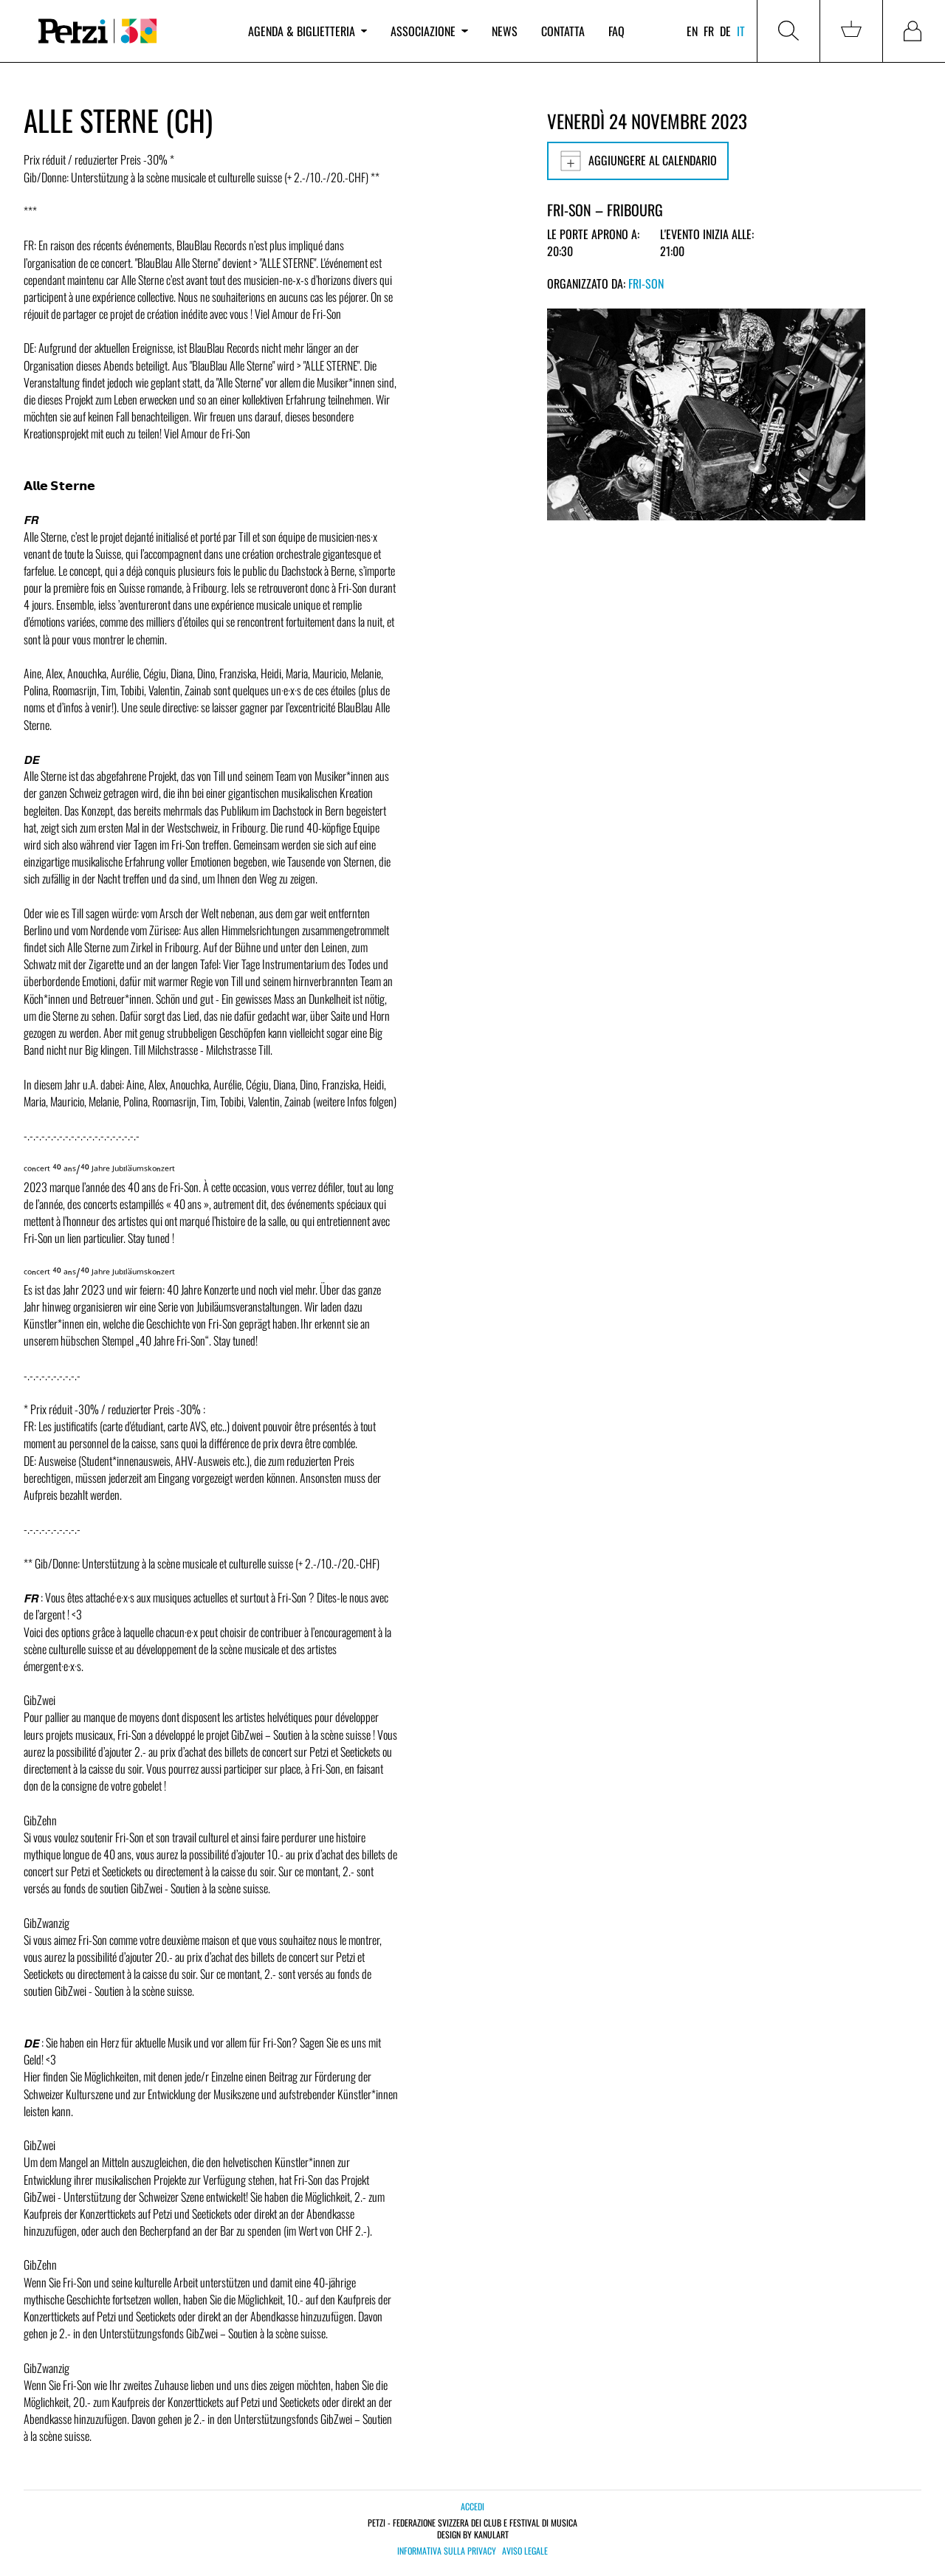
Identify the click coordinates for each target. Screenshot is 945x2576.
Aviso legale (525, 2551)
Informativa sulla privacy (446, 2551)
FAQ (616, 31)
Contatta (563, 31)
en (692, 31)
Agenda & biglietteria (307, 31)
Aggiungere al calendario (638, 161)
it (741, 31)
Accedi (472, 2506)
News (505, 31)
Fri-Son (646, 283)
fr (709, 31)
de (725, 31)
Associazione (429, 31)
